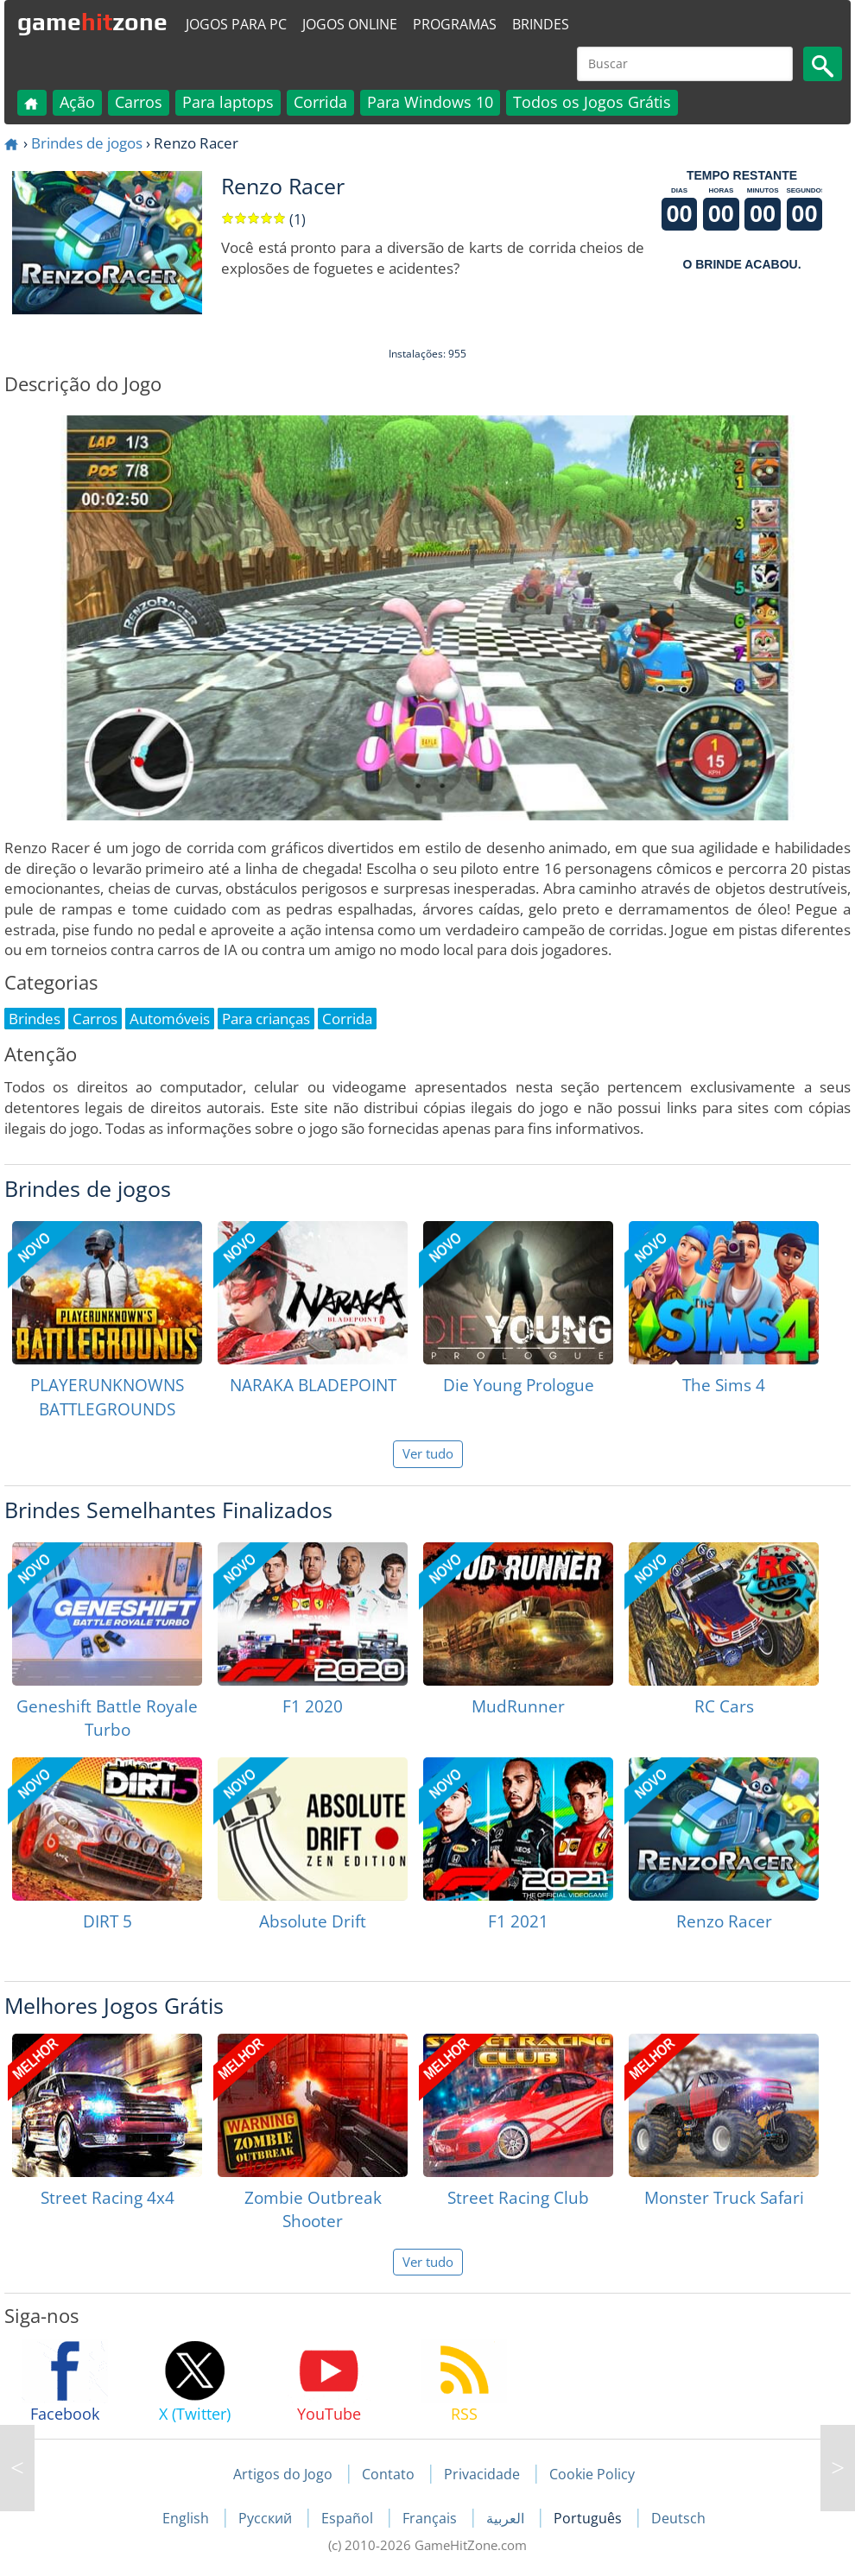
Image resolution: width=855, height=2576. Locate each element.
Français (431, 2518)
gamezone (92, 21)
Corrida (320, 102)
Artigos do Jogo (282, 2474)
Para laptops (228, 102)
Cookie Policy (592, 2474)
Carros (138, 102)
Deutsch (678, 2518)
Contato (388, 2474)
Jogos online (349, 24)
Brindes (540, 24)
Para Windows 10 (430, 102)
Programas (455, 24)
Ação (77, 102)
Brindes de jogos (86, 143)
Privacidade (482, 2474)
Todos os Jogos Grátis (592, 102)
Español (349, 2518)
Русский (266, 2518)
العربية (507, 2518)
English (187, 2518)
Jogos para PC (236, 24)
